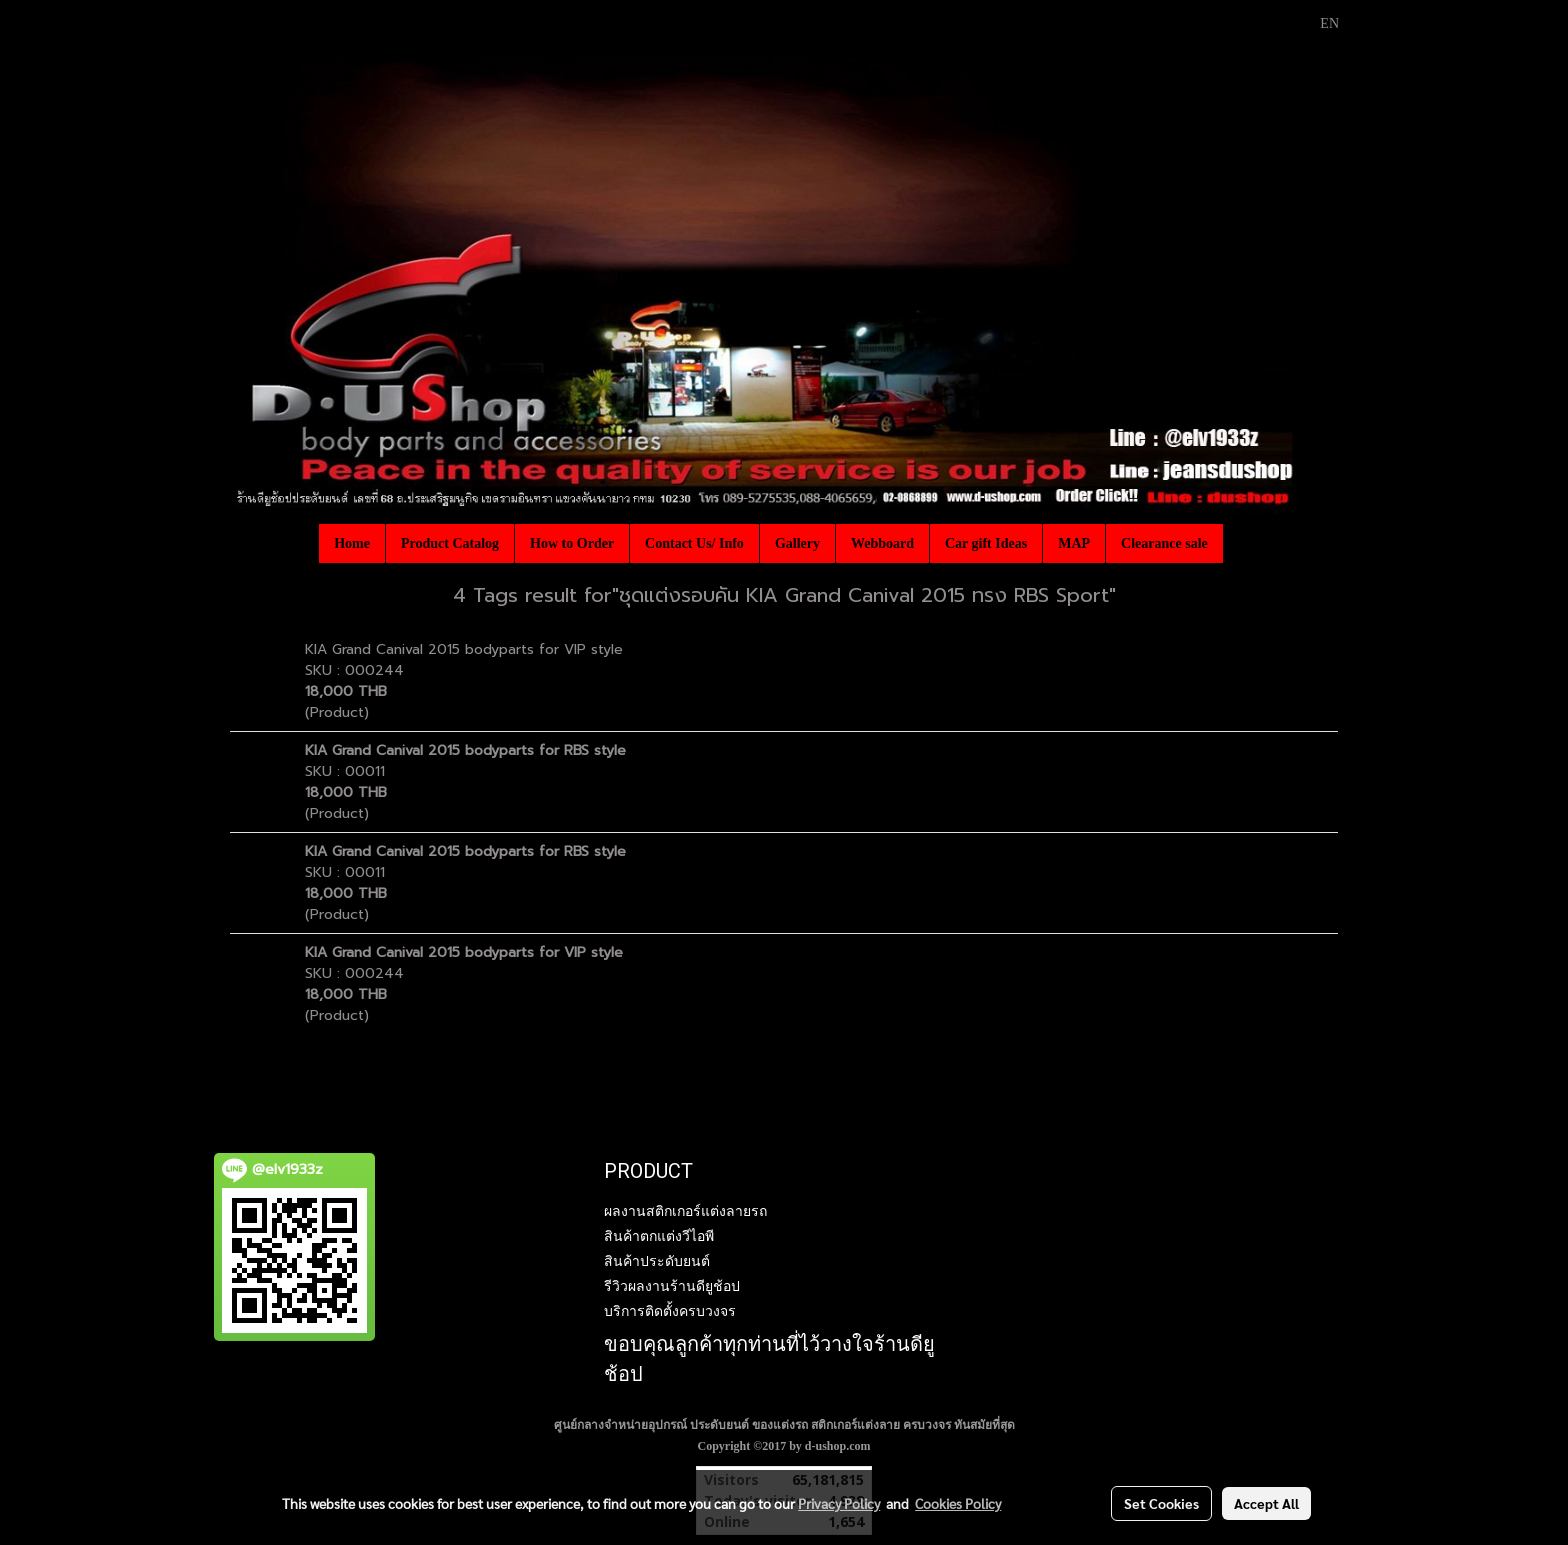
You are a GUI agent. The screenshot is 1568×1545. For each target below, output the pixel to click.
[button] (1241, 543)
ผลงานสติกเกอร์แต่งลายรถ (685, 1211)
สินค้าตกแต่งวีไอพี (659, 1236)
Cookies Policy (958, 1503)
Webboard (882, 543)
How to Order (572, 543)
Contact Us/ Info (694, 543)
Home (352, 543)
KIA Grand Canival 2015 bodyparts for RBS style (465, 750)
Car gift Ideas (986, 543)
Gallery (797, 543)
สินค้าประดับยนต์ (657, 1261)
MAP (1074, 543)
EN (1318, 23)
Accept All (1266, 1503)
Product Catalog (450, 543)
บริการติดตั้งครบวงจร (670, 1311)
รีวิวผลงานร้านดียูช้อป (672, 1286)
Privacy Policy (839, 1503)
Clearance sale (1164, 543)
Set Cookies (1161, 1503)
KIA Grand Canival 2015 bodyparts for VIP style (464, 649)
